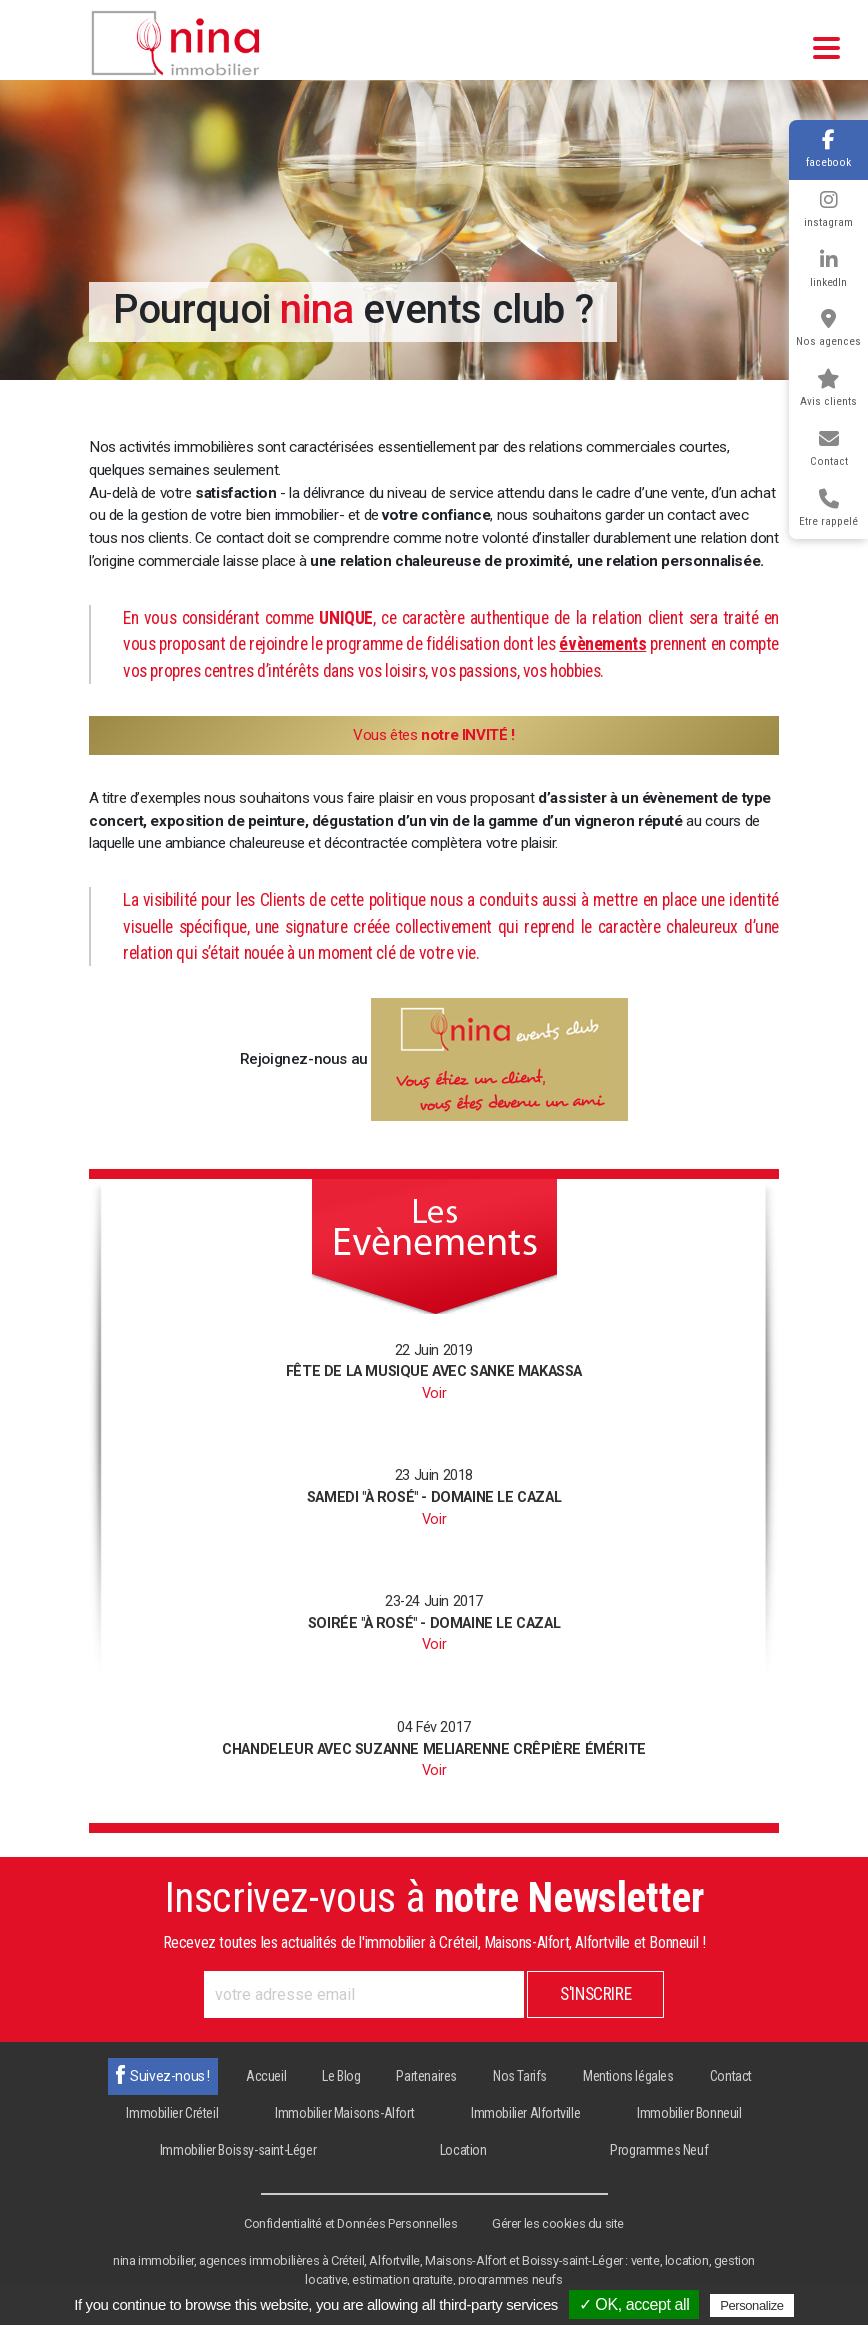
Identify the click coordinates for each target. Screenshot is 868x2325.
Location (463, 2150)
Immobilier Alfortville (525, 2113)
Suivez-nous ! (170, 2076)
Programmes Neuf (659, 2150)
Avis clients (828, 388)
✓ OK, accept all (634, 2304)
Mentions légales (628, 2076)
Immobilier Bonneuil (689, 2113)
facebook (828, 149)
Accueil (266, 2076)
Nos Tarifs (520, 2076)
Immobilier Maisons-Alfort (344, 2113)
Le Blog (341, 2076)
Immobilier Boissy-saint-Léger (238, 2150)
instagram (828, 209)
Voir (434, 1393)
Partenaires (426, 2076)
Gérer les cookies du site (558, 2223)
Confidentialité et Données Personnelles (350, 2223)
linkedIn (828, 269)
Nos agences (828, 328)
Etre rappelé (828, 508)
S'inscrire (595, 1994)
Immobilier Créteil (172, 2113)
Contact (829, 448)
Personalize (752, 2305)
